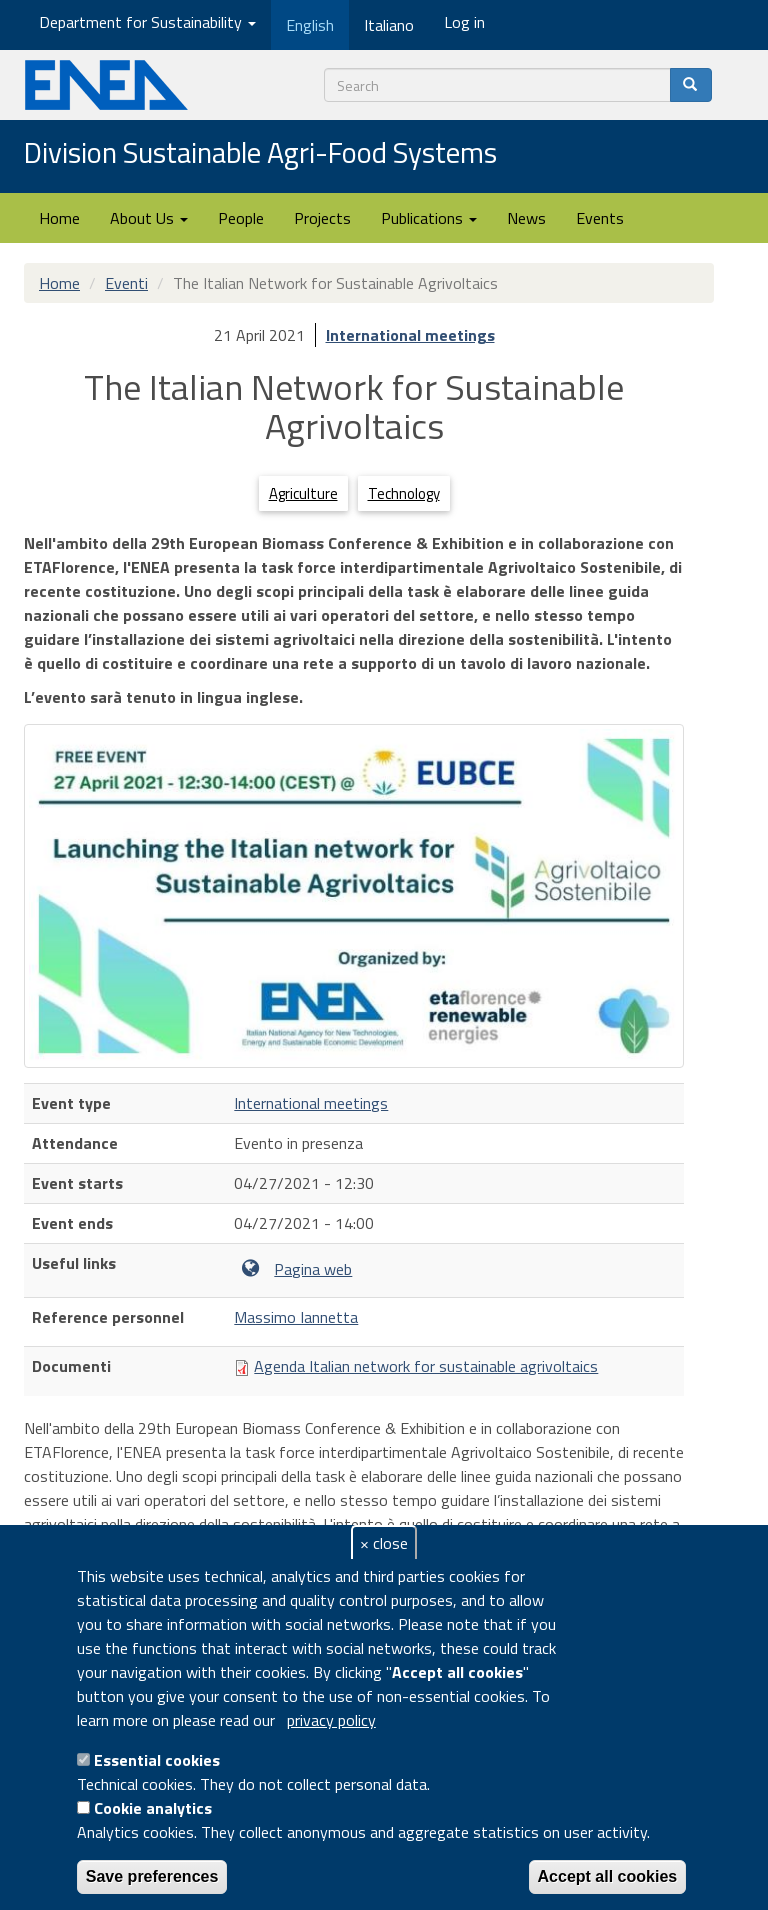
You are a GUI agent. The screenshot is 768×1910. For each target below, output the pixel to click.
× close (384, 1543)
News (526, 218)
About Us (149, 218)
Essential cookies (157, 1760)
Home (59, 218)
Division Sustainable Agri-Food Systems (260, 154)
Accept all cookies (608, 1876)
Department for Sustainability (147, 22)
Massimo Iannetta (296, 1317)
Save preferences (152, 1876)
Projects (322, 218)
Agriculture (303, 493)
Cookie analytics (153, 1808)
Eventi (126, 283)
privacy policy (331, 1720)
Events (600, 218)
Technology (404, 493)
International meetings (410, 335)
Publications (429, 218)
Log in (464, 22)
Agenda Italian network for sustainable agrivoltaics (426, 1366)
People (241, 218)
